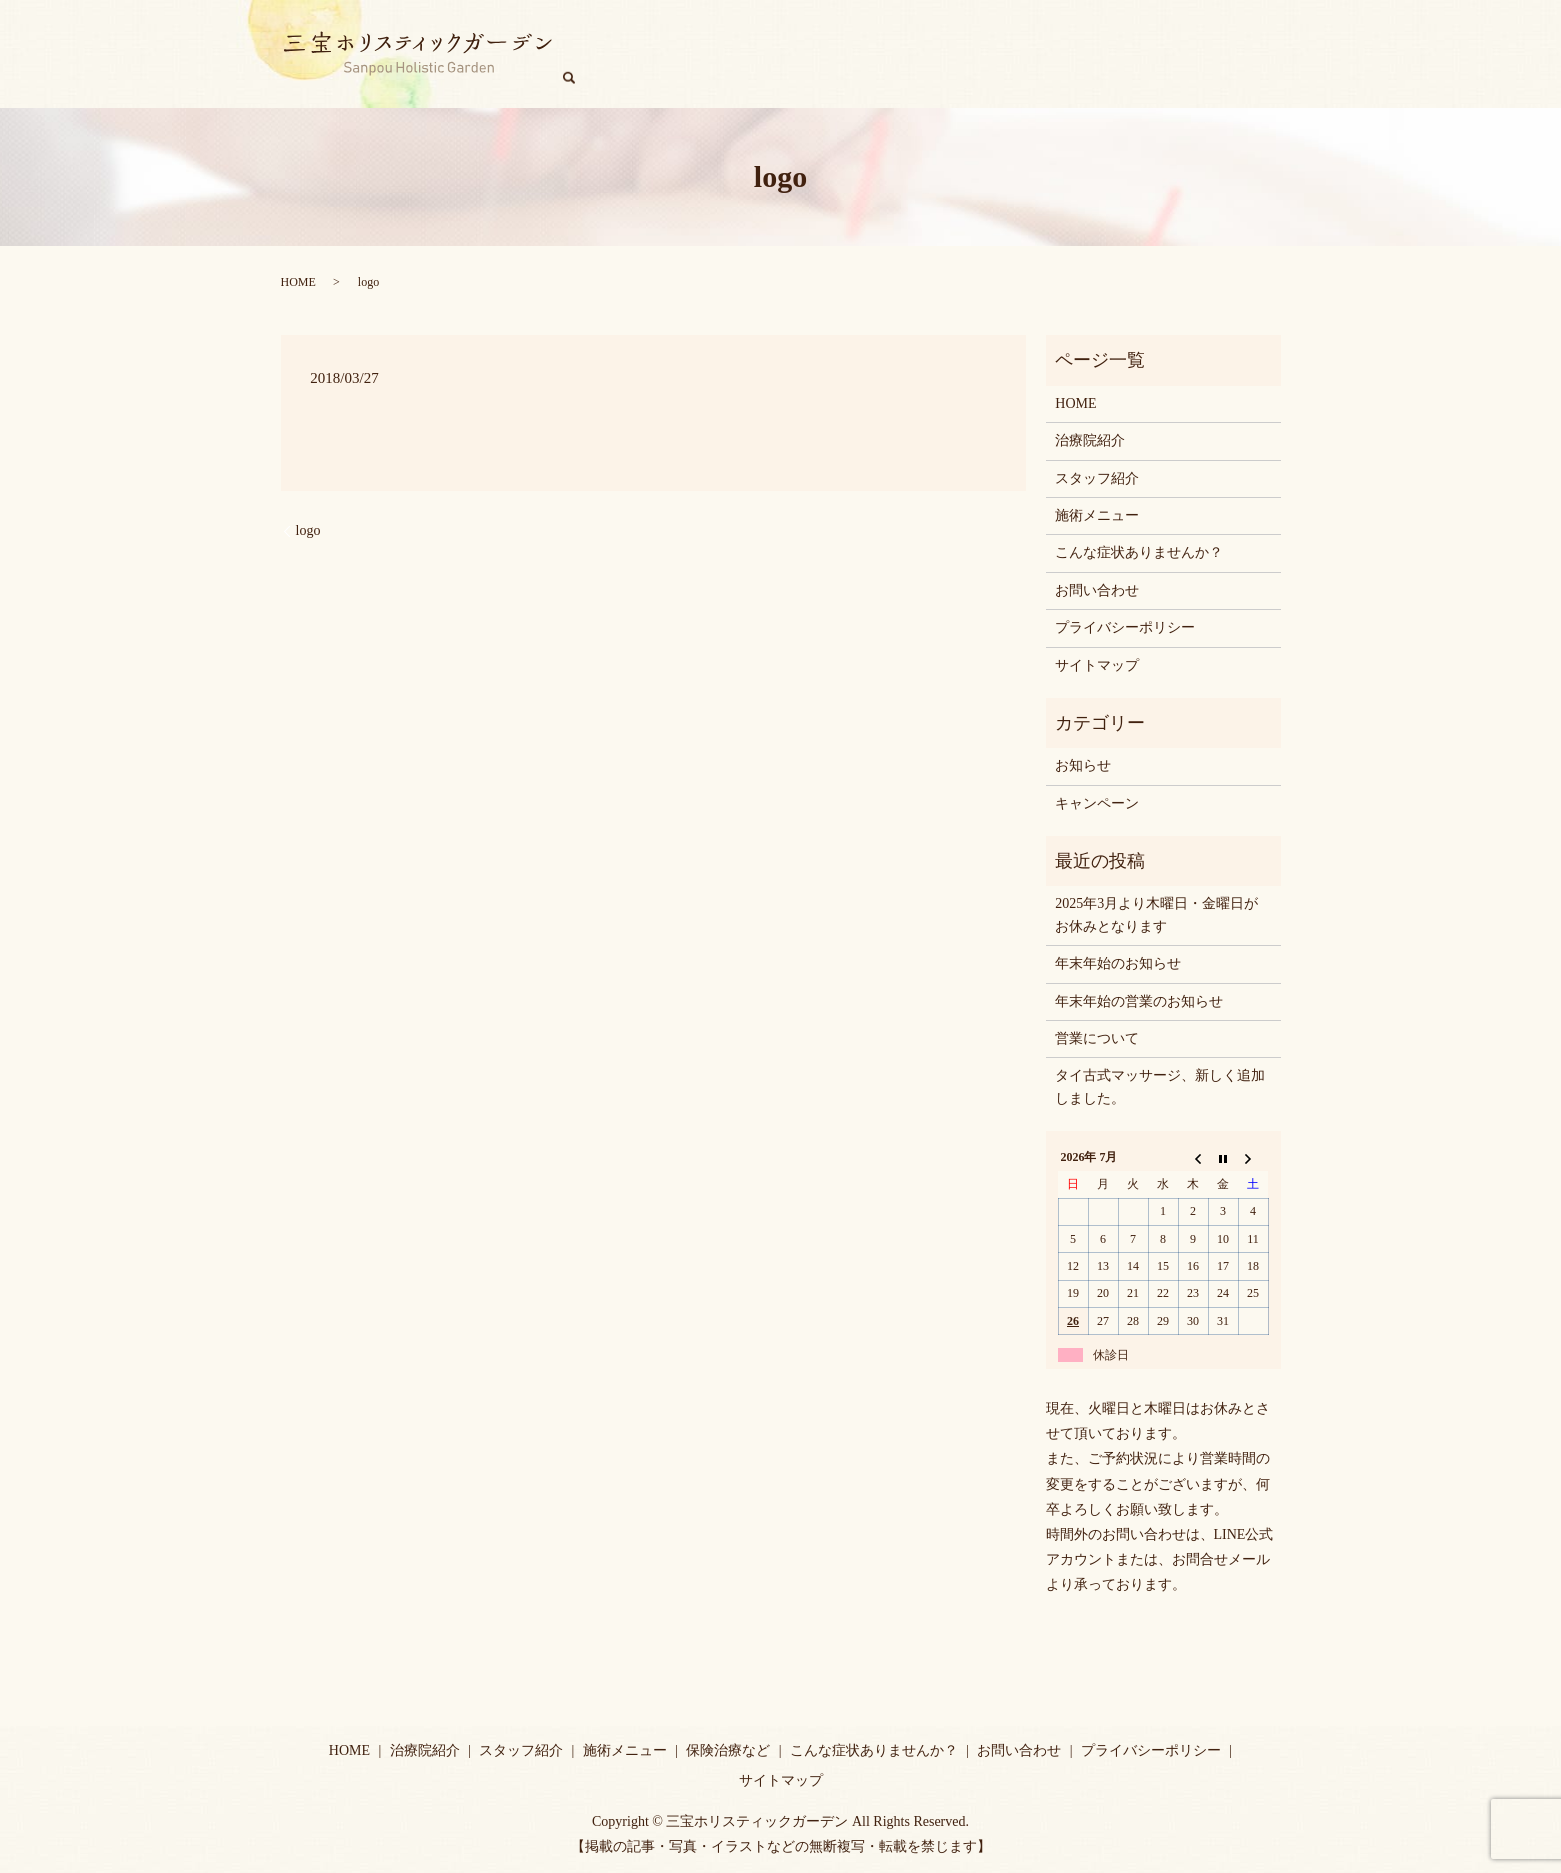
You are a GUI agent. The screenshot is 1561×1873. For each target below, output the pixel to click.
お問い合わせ (1097, 590)
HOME (647, 54)
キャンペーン (1200, 54)
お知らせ (1083, 765)
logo (308, 530)
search (1276, 53)
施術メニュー (915, 54)
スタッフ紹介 (814, 54)
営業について (1097, 1038)
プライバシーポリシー (1125, 627)
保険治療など (728, 1750)
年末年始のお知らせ (1118, 963)
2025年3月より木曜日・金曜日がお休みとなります (1156, 914)
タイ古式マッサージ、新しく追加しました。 (1160, 1086)
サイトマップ (1097, 665)
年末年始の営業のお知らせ (1139, 1001)
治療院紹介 (720, 54)
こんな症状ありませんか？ (1057, 54)
